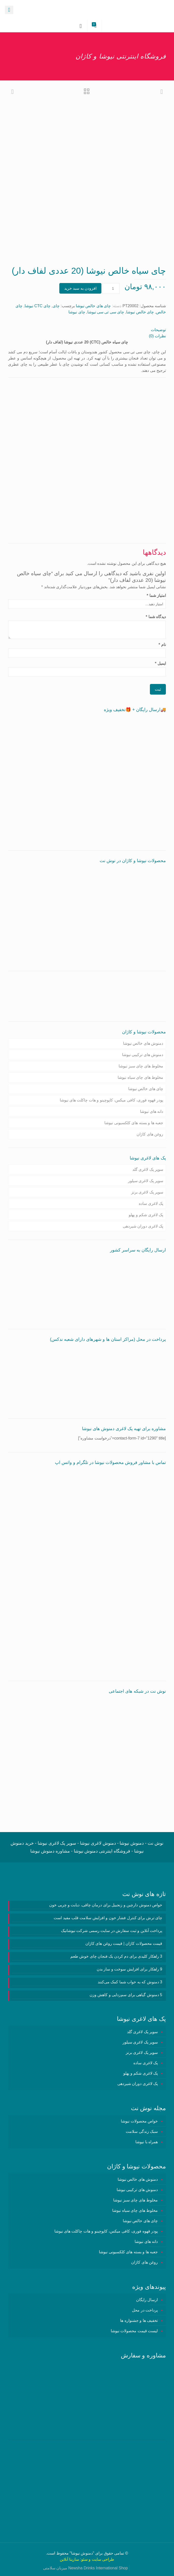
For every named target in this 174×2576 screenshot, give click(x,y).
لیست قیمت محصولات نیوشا (134, 2331)
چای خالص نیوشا (140, 312)
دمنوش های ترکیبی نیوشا (142, 1055)
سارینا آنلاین (69, 2559)
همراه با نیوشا (146, 2142)
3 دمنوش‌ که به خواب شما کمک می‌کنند (130, 1982)
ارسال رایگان (147, 2300)
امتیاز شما (156, 595)
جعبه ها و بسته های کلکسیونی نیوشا (133, 1123)
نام (162, 645)
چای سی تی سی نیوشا (105, 312)
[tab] (87, 330)
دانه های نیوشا (151, 1111)
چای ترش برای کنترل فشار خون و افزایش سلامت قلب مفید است (108, 1918)
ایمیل (160, 663)
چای (56, 306)
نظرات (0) (157, 336)
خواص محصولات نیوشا (139, 2121)
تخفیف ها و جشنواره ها (139, 2320)
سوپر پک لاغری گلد (147, 1169)
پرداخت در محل (145, 2310)
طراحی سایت (103, 2559)
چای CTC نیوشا (37, 306)
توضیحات (158, 330)
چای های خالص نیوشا (93, 306)
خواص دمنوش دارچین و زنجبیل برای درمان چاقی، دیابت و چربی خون (105, 1905)
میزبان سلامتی (55, 2568)
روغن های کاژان (150, 1134)
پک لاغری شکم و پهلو (146, 1215)
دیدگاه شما (156, 617)
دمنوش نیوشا (82, 2553)
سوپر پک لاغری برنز (147, 1192)
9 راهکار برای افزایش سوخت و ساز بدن (129, 1969)
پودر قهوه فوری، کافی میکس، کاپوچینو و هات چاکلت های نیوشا (111, 1100)
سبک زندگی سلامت (142, 2131)
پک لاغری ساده (151, 1203)
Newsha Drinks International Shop (98, 2568)
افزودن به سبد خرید (80, 288)
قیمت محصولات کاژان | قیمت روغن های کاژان (123, 1943)
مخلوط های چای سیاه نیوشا (140, 1077)
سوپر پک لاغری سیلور (145, 1181)
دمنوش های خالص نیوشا (143, 1043)
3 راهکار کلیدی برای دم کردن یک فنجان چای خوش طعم (116, 1956)
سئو (84, 2559)
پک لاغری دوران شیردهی (143, 1226)
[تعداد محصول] (111, 288)
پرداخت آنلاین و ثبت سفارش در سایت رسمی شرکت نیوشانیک (111, 1931)
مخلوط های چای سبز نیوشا (141, 1066)
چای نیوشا (76, 312)
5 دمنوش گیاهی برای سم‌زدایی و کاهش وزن (126, 1995)
